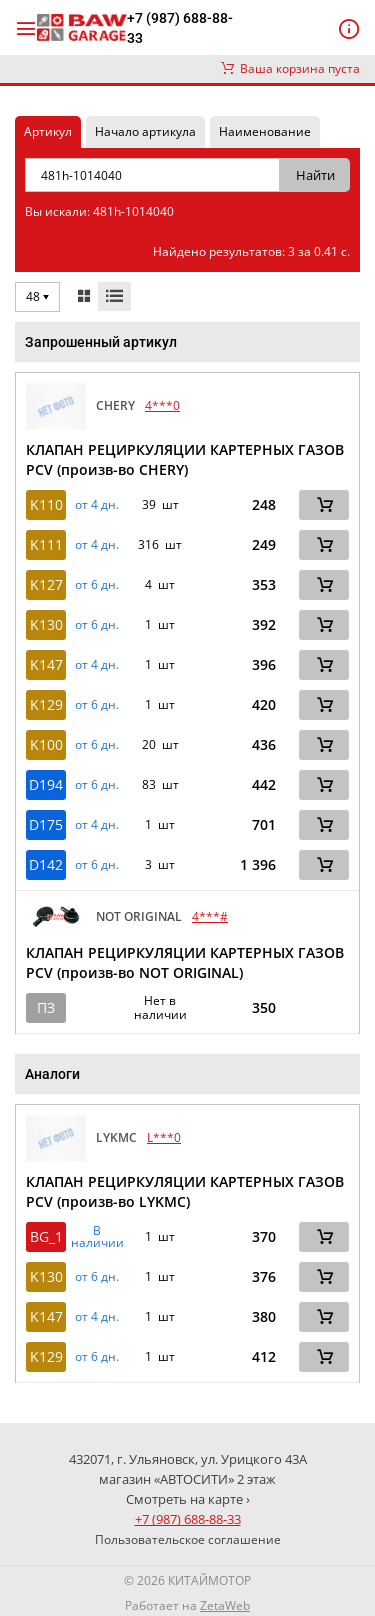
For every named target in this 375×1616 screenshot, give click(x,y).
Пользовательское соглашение (188, 1539)
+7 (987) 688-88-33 (180, 28)
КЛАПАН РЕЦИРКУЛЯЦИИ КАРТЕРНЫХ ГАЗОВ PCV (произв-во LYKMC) (185, 1191)
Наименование (265, 131)
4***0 (162, 405)
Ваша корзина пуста (290, 68)
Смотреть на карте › (188, 1499)
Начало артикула (145, 131)
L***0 (164, 1137)
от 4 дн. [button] (97, 505)
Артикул (48, 131)
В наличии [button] (97, 1237)
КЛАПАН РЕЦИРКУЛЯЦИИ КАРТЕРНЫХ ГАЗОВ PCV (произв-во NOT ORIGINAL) (185, 962)
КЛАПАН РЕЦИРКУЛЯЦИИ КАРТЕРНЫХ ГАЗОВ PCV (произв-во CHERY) (185, 459)
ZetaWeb (225, 1605)
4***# (210, 916)
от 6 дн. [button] (97, 585)
